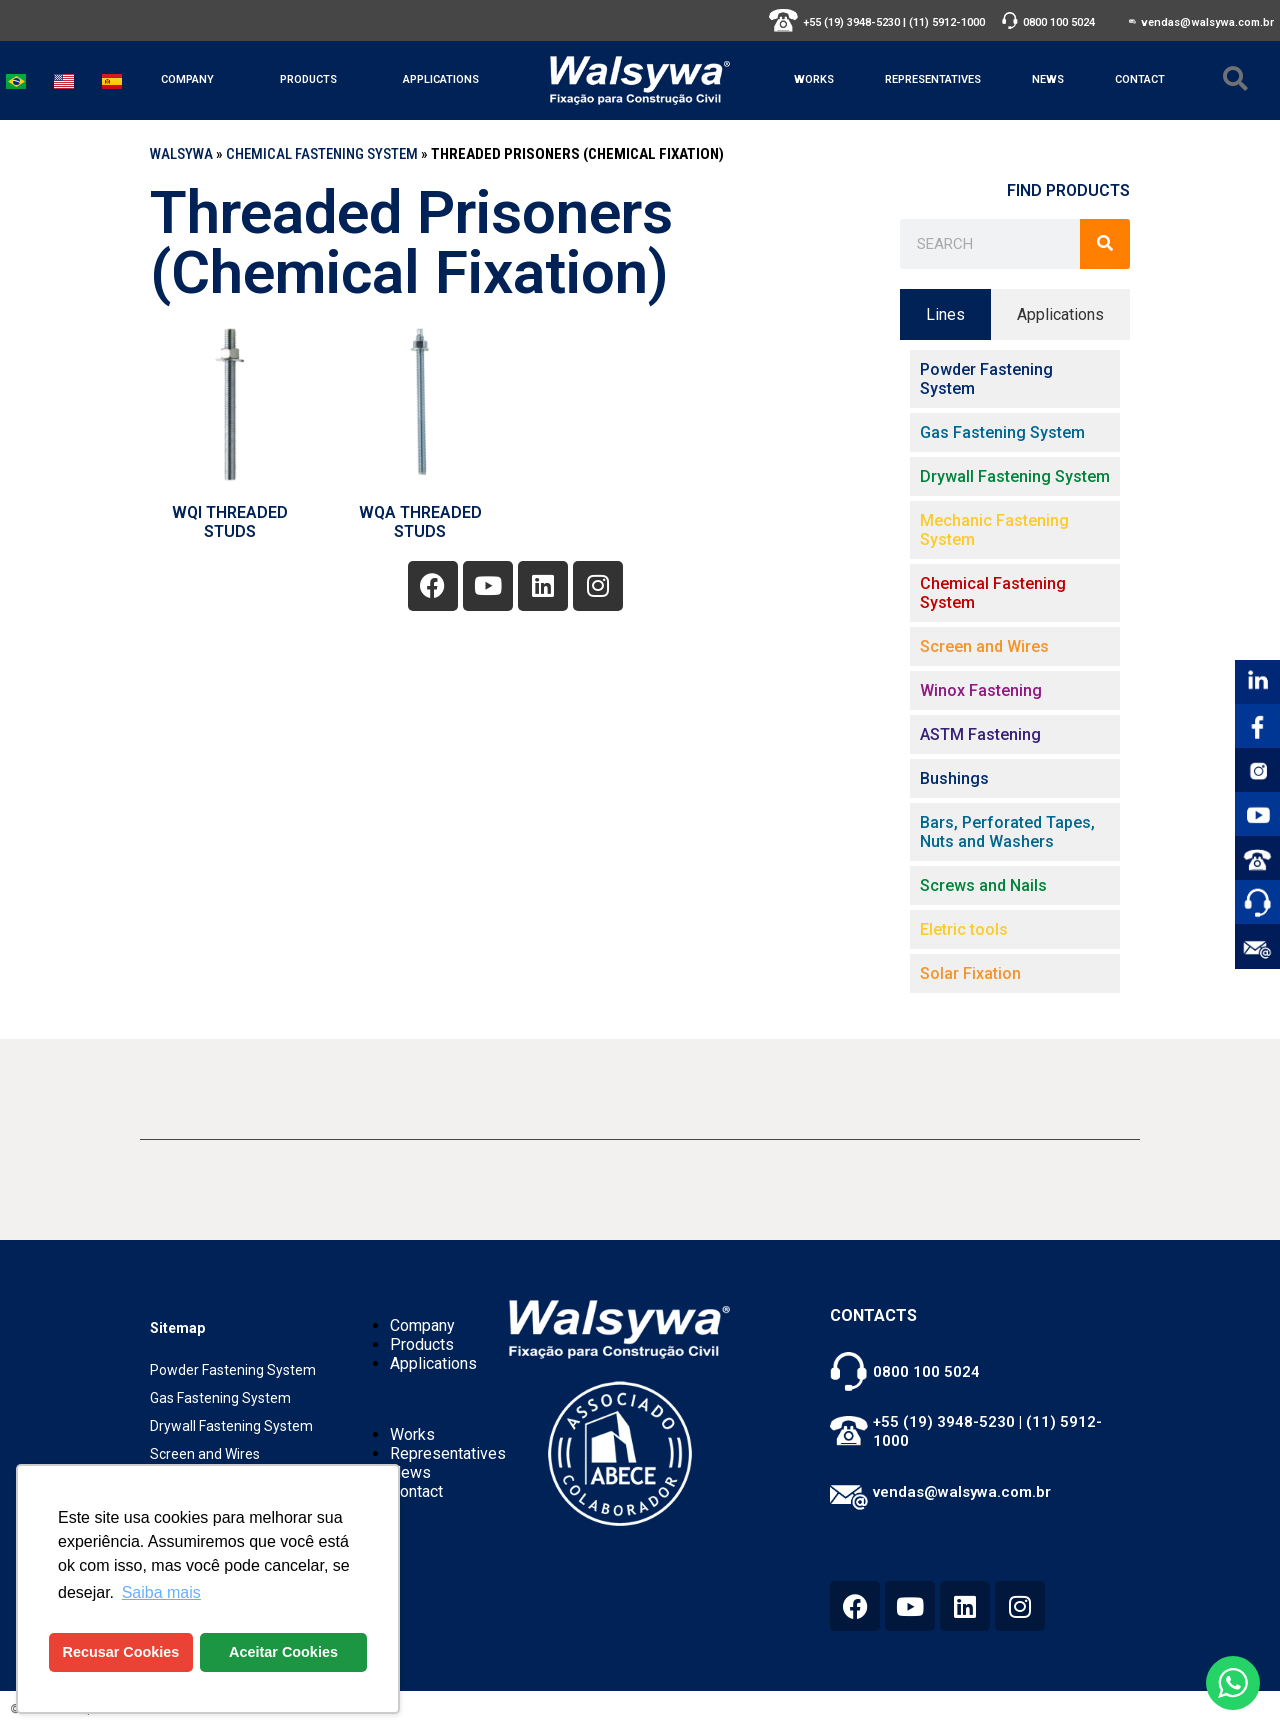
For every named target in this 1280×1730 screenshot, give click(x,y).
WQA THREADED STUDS (420, 522)
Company (187, 79)
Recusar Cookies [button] (121, 1652)
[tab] (945, 314)
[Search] (1105, 244)
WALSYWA (181, 154)
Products (308, 79)
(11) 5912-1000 (947, 22)
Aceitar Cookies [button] (283, 1652)
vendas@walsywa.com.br (1207, 22)
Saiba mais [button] (161, 1592)
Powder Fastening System (233, 1370)
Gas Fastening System (220, 1398)
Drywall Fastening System (231, 1426)
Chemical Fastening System (322, 154)
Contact (1140, 79)
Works (814, 79)
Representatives (933, 79)
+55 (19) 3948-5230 (851, 22)
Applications (441, 79)
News (1048, 79)
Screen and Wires (205, 1454)
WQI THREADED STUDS (230, 522)
